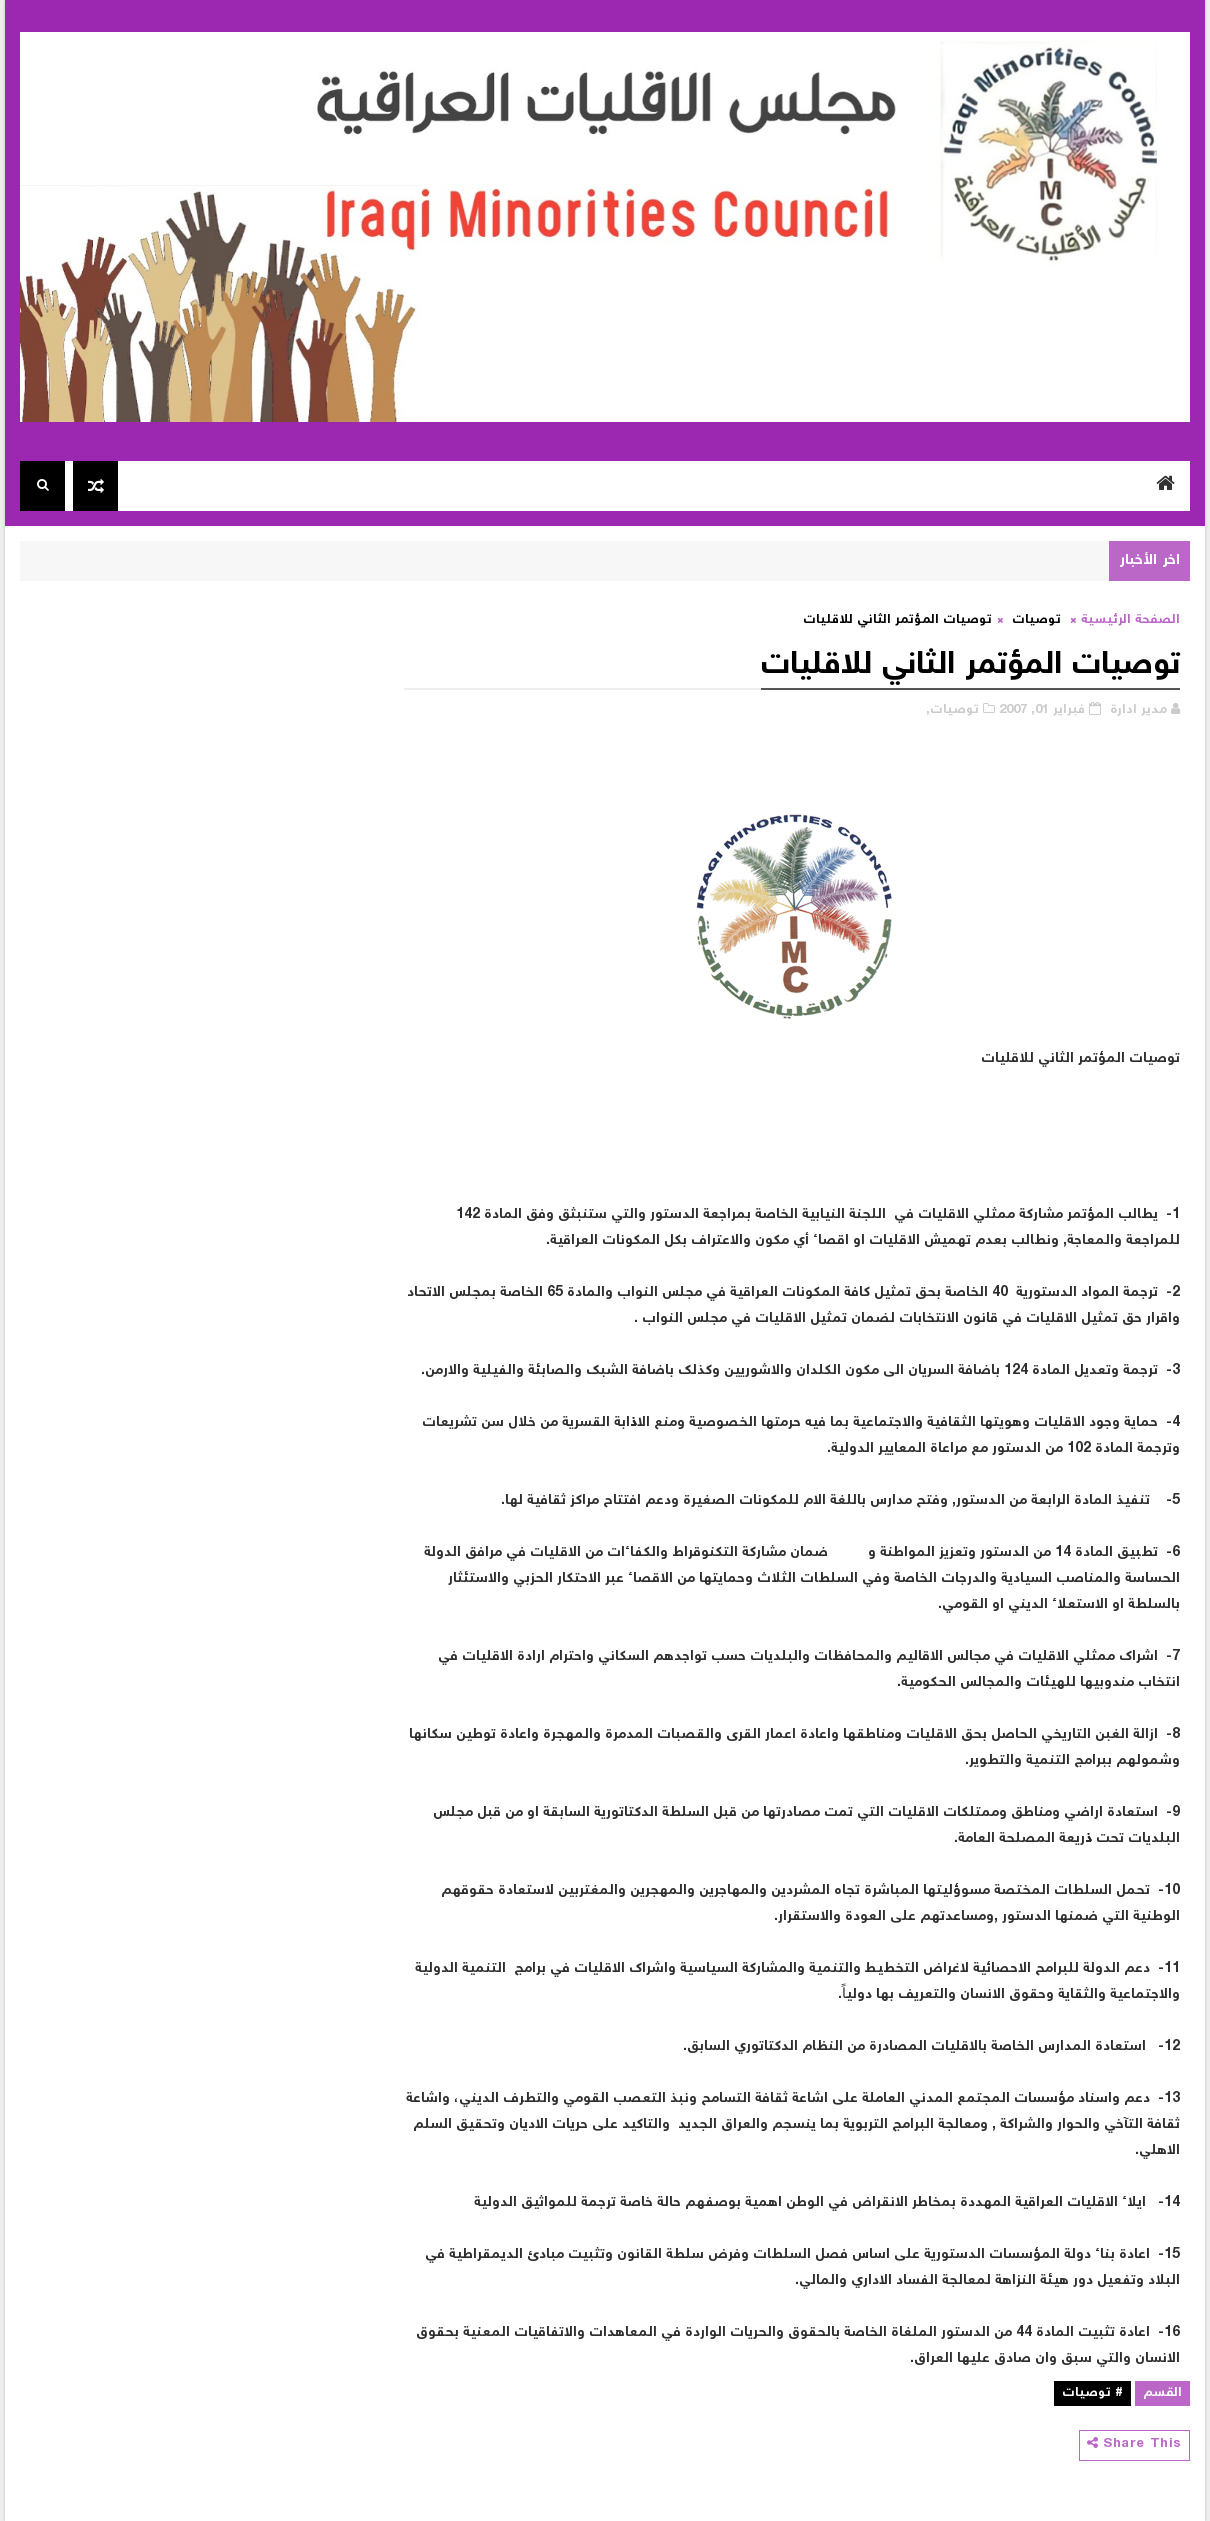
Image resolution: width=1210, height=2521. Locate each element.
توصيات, (952, 710)
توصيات (1036, 620)
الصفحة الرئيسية (1130, 620)
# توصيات (1092, 2393)
